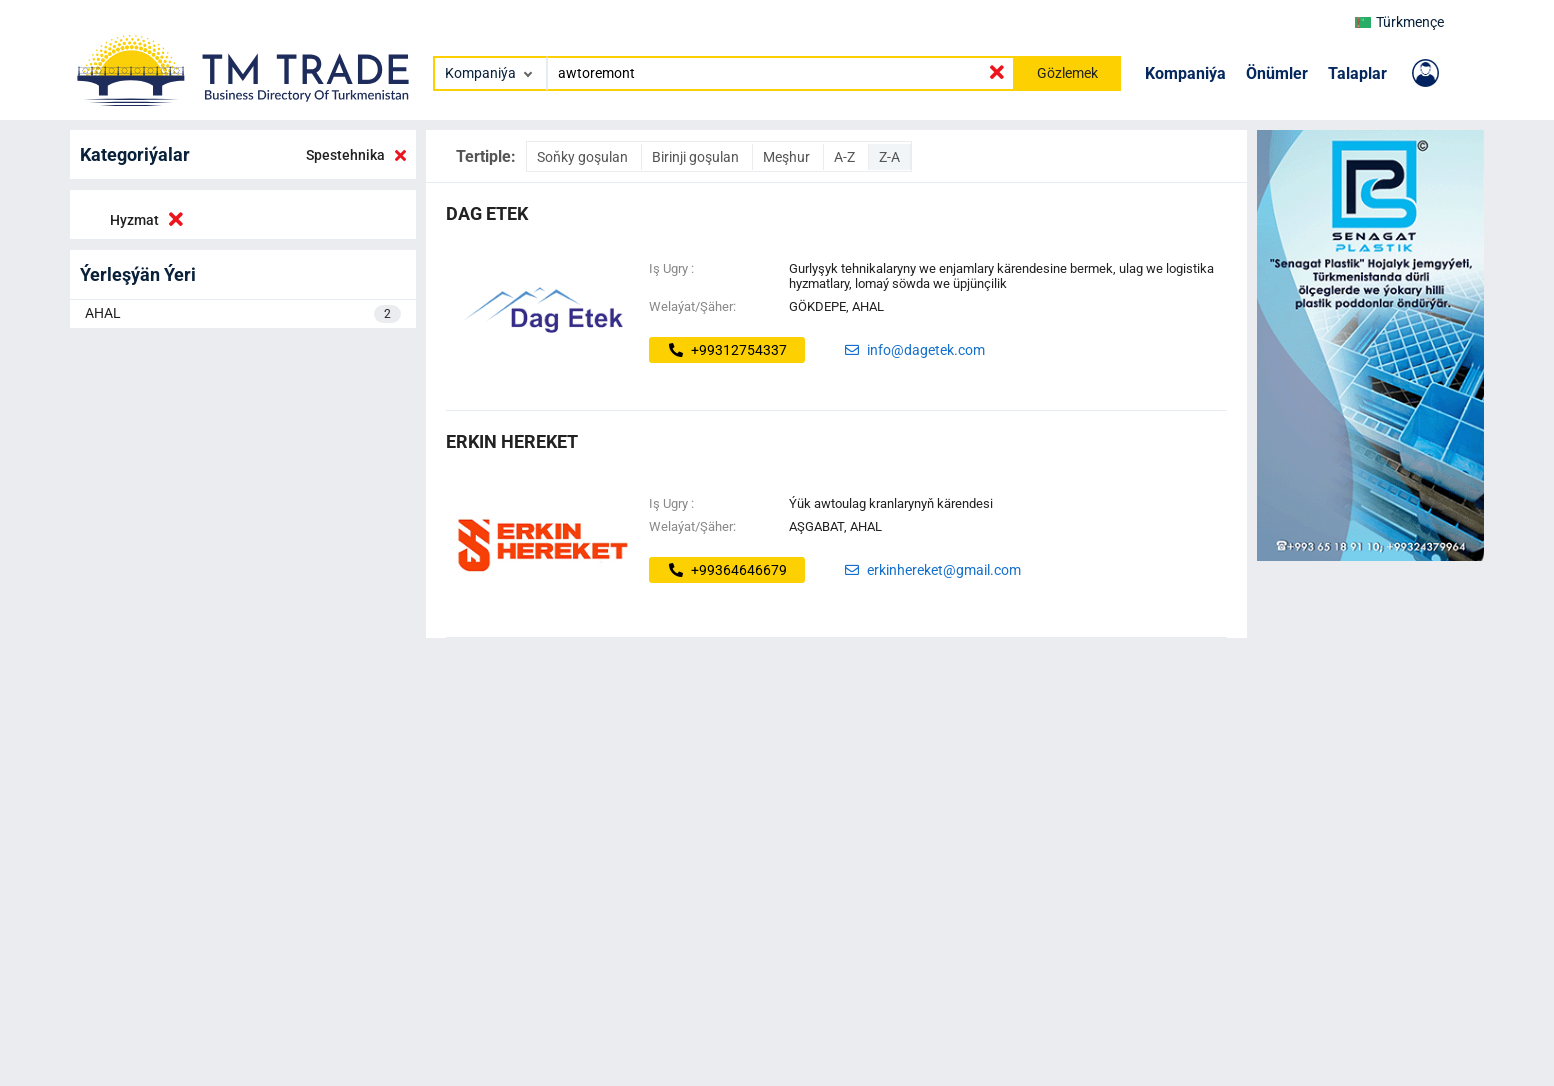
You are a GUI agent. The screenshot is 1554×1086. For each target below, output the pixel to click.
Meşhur (788, 157)
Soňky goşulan (584, 157)
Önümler (1277, 73)
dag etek (487, 213)
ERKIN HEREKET (512, 441)
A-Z (846, 157)
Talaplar (1357, 73)
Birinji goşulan (697, 157)
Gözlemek (1067, 73)
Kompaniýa (1185, 73)
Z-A (889, 157)
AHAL (243, 314)
